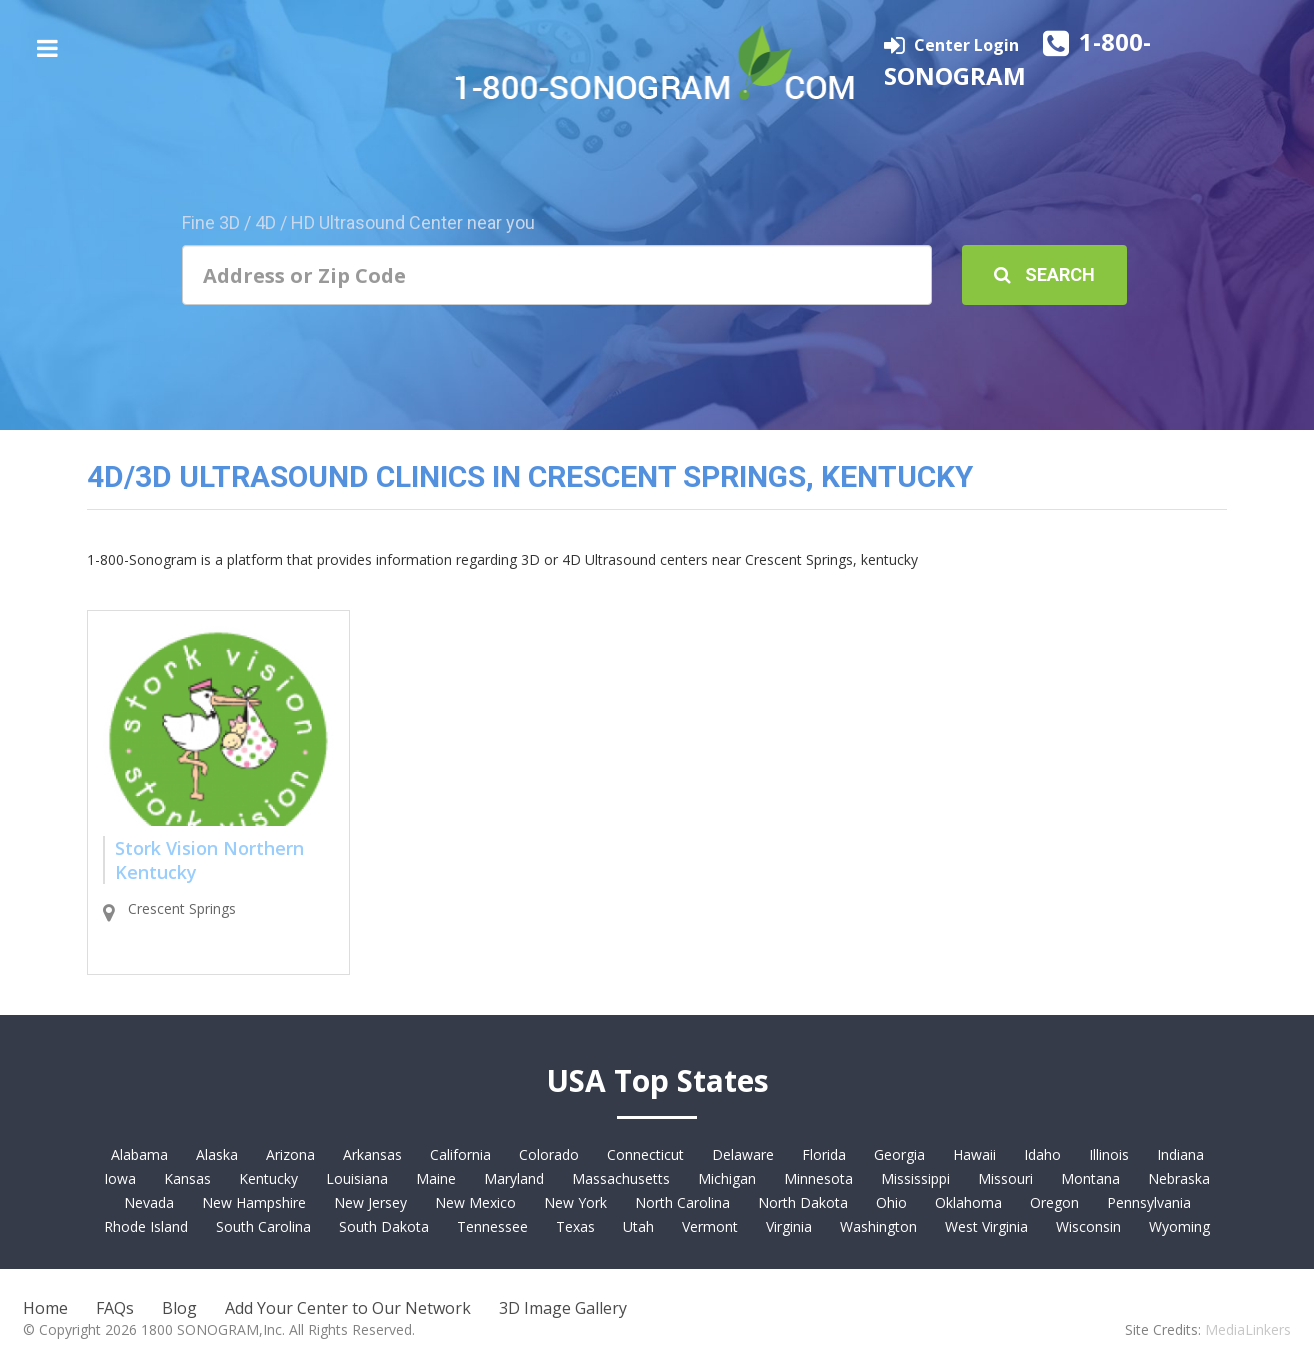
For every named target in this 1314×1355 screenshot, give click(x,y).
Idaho (1042, 1154)
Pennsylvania (1149, 1202)
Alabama (139, 1154)
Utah (638, 1226)
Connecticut (645, 1154)
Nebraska (1179, 1178)
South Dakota (384, 1226)
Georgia (899, 1154)
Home (45, 1308)
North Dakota (803, 1202)
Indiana (1180, 1154)
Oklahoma (968, 1202)
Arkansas (372, 1154)
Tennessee (492, 1226)
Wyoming (1179, 1226)
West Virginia (986, 1226)
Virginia (789, 1226)
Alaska (217, 1154)
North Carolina (682, 1202)
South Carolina (263, 1226)
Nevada (149, 1202)
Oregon (1054, 1202)
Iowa (120, 1178)
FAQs (115, 1308)
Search (1044, 274)
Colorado (549, 1154)
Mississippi (915, 1178)
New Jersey (370, 1202)
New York (575, 1202)
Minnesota (818, 1178)
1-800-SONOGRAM (1017, 58)
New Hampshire (254, 1202)
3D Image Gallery (563, 1308)
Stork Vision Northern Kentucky (209, 860)
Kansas (187, 1178)
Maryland (514, 1178)
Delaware (743, 1154)
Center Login (968, 45)
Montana (1090, 1178)
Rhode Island (146, 1226)
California (460, 1154)
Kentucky (268, 1178)
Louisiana (357, 1178)
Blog (179, 1308)
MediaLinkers (1248, 1329)
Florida (824, 1154)
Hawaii (974, 1154)
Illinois (1109, 1154)
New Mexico (475, 1202)
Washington (878, 1226)
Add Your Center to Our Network (348, 1308)
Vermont (710, 1226)
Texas (575, 1226)
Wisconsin (1088, 1226)
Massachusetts (621, 1178)
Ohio (891, 1202)
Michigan (727, 1178)
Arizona (290, 1154)
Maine (436, 1178)
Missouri (1005, 1178)
